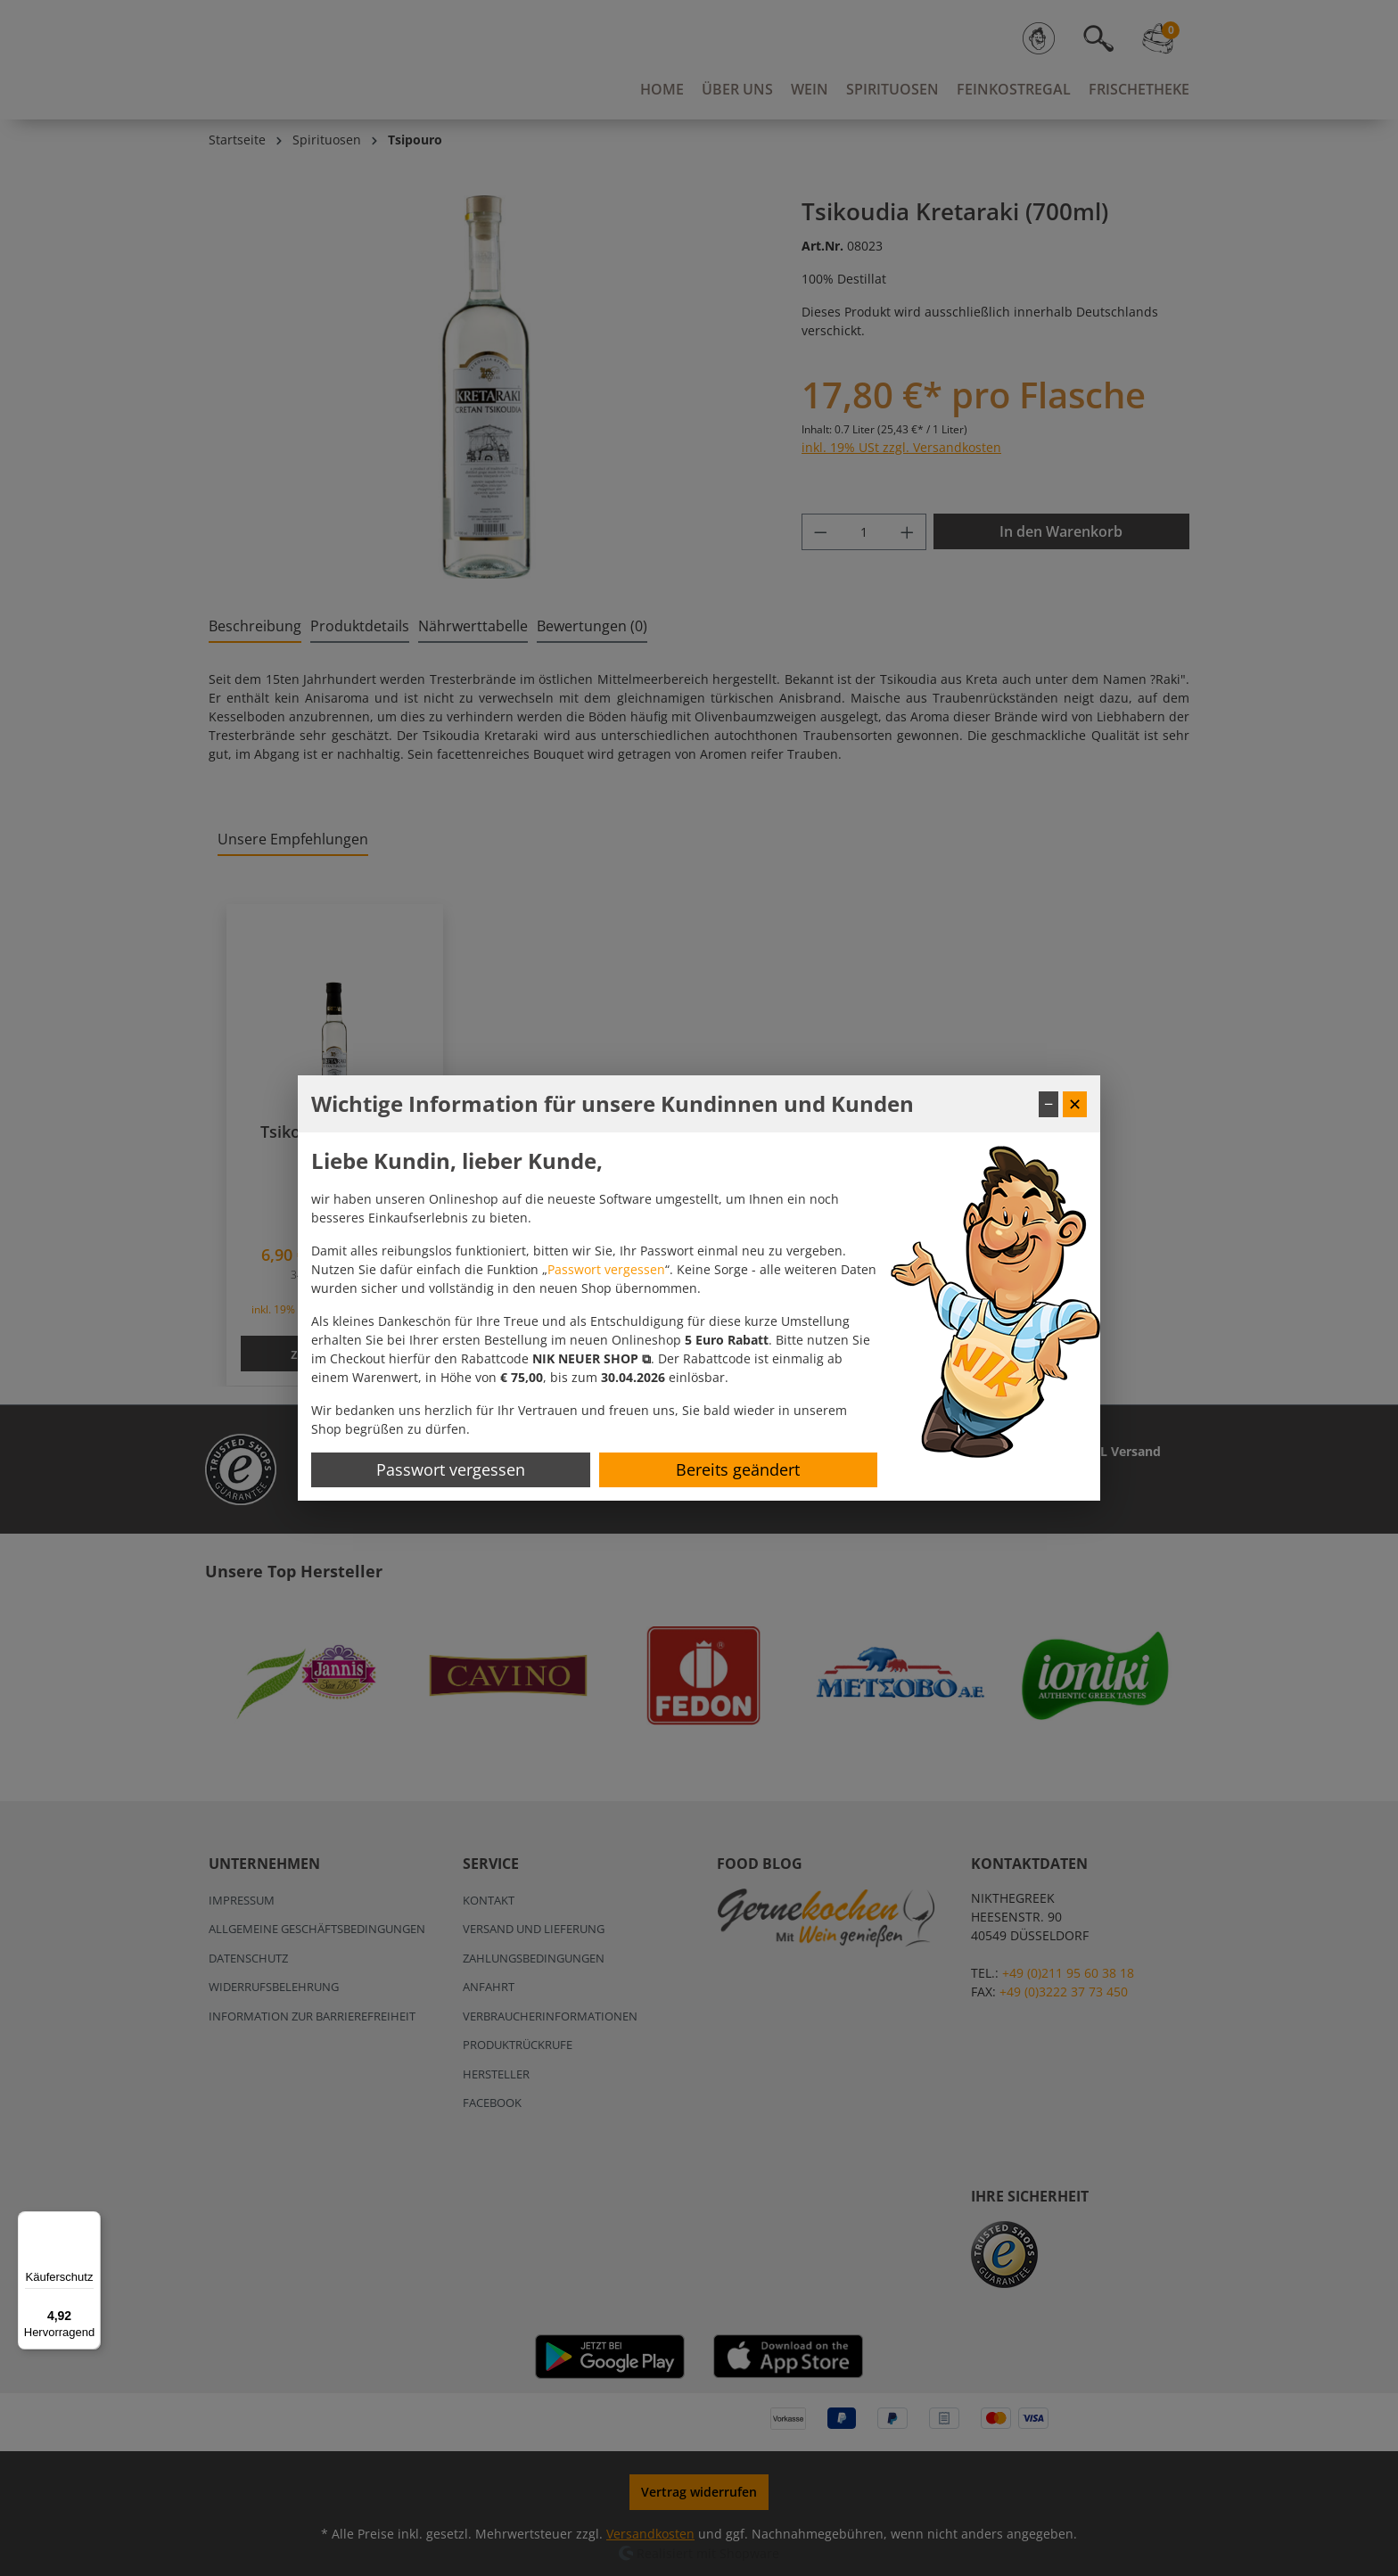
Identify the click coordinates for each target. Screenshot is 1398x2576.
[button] (591, 1358)
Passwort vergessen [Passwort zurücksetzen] (450, 1469)
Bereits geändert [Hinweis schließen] (738, 1469)
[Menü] (90, 2222)
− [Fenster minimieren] (1048, 1104)
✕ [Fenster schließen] (1074, 1104)
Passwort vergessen (606, 1269)
